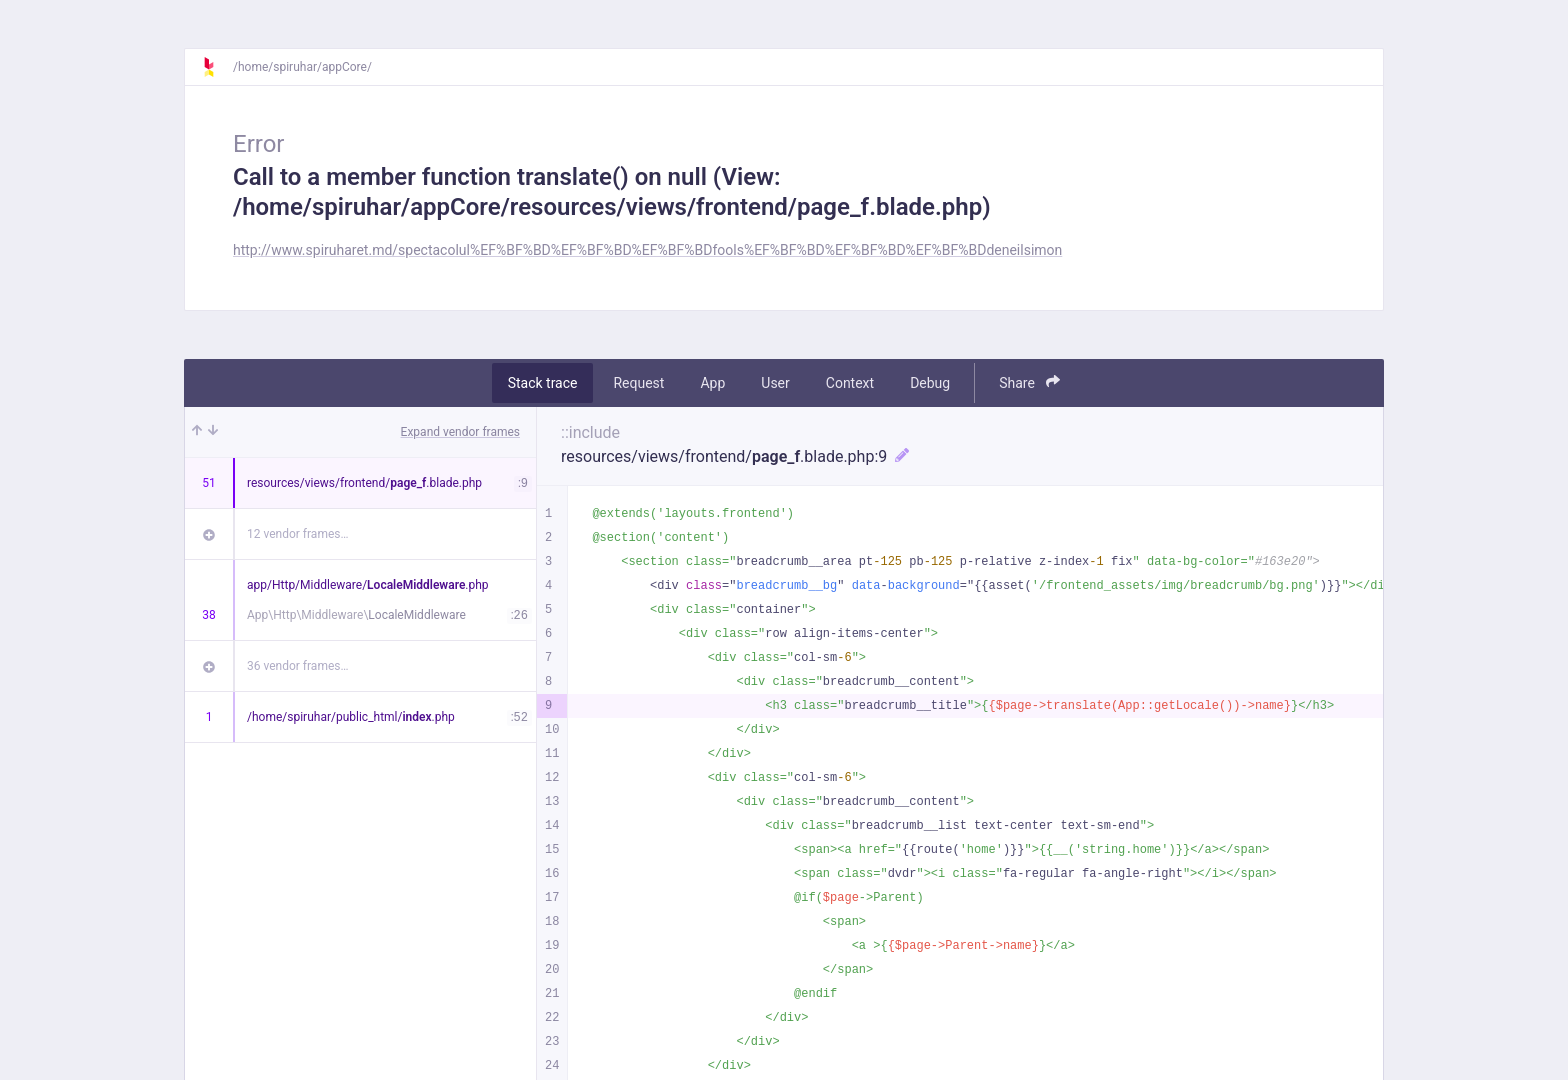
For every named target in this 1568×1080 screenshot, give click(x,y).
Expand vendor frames (460, 432)
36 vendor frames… (297, 666)
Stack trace (543, 383)
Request (638, 383)
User (775, 383)
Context (850, 383)
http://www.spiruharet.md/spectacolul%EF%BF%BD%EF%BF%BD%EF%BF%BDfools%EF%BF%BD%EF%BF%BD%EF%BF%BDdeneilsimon (647, 250)
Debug (930, 383)
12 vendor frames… (297, 534)
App (712, 383)
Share (1029, 382)
